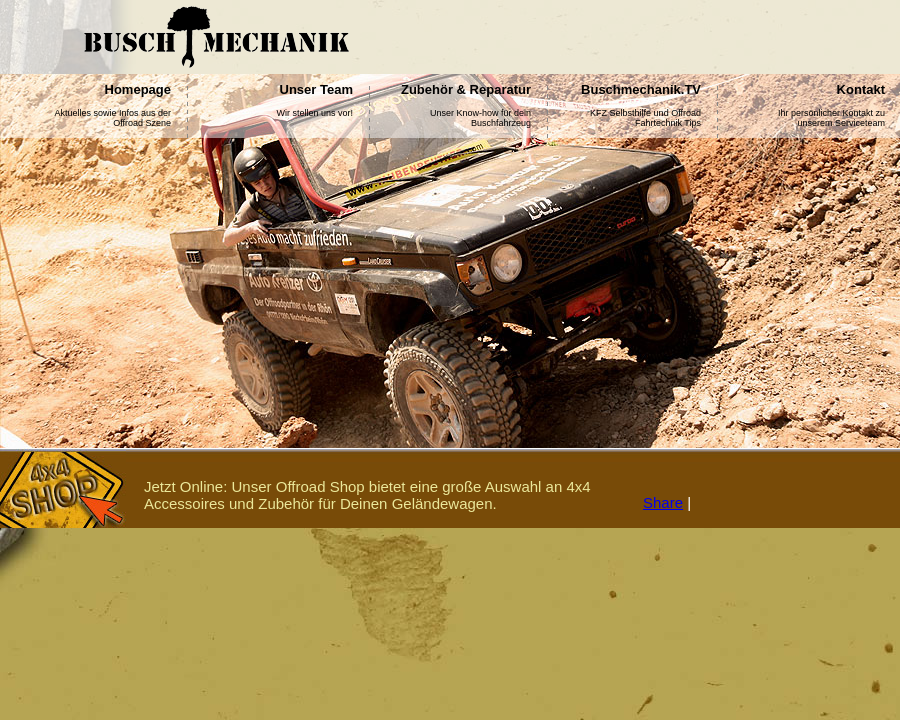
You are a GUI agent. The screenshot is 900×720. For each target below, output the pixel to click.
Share (663, 502)
